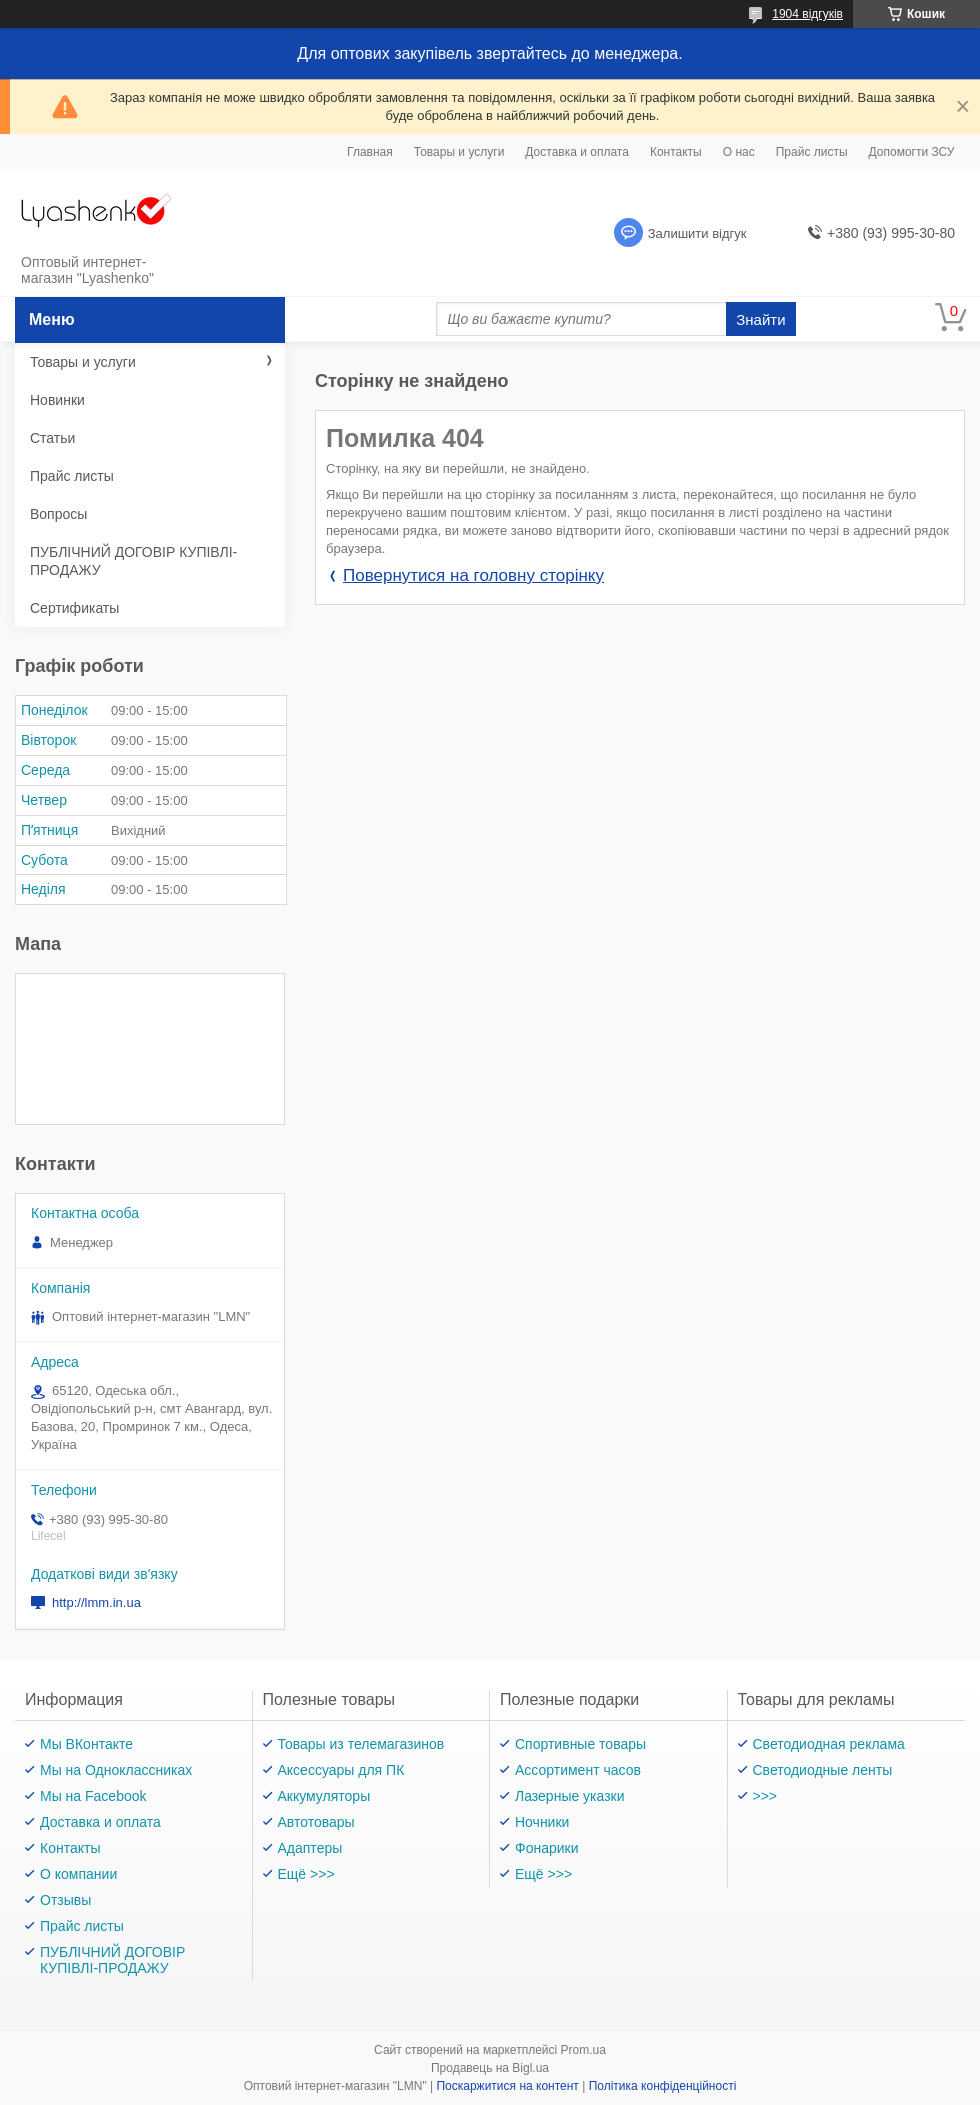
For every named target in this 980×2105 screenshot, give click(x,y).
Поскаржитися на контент (507, 2086)
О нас (739, 152)
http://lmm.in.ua (96, 1602)
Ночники (542, 1822)
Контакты (676, 152)
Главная (370, 152)
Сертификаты (74, 608)
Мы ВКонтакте (86, 1744)
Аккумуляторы (324, 1796)
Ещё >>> (306, 1874)
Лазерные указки (570, 1796)
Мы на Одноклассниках (116, 1770)
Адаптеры (310, 1848)
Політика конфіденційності (663, 2086)
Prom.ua (583, 2050)
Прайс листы (812, 152)
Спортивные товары (580, 1744)
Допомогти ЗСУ (912, 152)
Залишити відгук (697, 233)
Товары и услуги (459, 152)
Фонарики (547, 1848)
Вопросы (58, 514)
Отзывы (65, 1900)
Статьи (52, 438)
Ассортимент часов (578, 1770)
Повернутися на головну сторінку (473, 575)
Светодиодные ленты (823, 1770)
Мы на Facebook (93, 1796)
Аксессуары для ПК (341, 1770)
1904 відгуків (807, 14)
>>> (765, 1796)
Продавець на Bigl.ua (490, 2068)
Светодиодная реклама (829, 1744)
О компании (78, 1874)
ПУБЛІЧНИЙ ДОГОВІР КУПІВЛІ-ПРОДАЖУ (133, 561)
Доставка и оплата (577, 152)
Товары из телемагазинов (361, 1744)
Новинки (57, 400)
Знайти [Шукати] (760, 319)
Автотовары (316, 1822)
